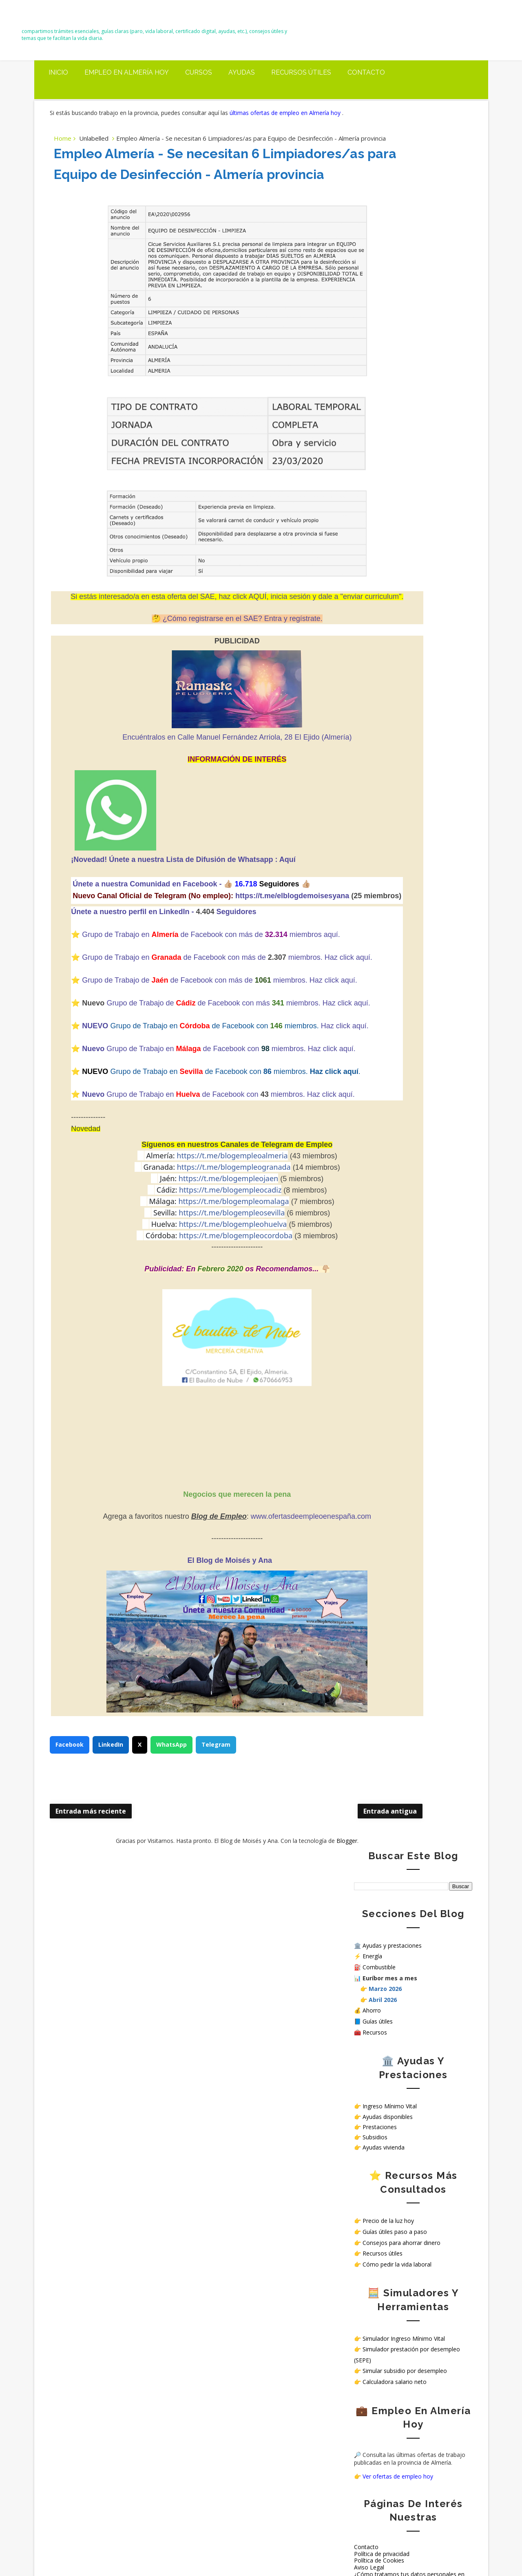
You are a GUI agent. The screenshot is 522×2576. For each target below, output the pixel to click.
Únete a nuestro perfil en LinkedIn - (117, 997)
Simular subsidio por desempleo (405, 653)
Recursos (375, 314)
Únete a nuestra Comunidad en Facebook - (133, 957)
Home (63, 170)
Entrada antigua (294, 1990)
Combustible (379, 249)
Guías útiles (378, 303)
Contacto (366, 90)
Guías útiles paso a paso (395, 514)
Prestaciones (380, 409)
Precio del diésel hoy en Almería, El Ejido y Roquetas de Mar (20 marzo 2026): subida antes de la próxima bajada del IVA (116, 2091)
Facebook (70, 1924)
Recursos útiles (301, 90)
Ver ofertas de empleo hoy (398, 758)
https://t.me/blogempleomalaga (186, 1378)
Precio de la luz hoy (388, 503)
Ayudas (241, 90)
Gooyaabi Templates (447, 2551)
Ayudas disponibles (388, 398)
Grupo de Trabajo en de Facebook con (156, 1259)
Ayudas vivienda (384, 429)
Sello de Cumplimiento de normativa (402, 870)
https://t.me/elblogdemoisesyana (147, 981)
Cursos (198, 90)
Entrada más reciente (91, 1990)
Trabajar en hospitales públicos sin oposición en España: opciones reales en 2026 (115, 2485)
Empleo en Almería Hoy (126, 90)
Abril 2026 (383, 282)
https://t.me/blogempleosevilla (184, 1389)
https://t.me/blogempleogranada (186, 1343)
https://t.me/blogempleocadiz (182, 1366)
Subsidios (375, 419)
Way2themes (351, 2551)
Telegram (216, 1924)
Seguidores (221, 997)
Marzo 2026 (385, 271)
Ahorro (372, 292)
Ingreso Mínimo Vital (390, 388)
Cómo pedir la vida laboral (397, 546)
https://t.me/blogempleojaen (180, 1355)
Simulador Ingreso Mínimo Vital (404, 621)
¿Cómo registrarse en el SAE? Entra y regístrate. (195, 692)
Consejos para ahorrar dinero (401, 525)
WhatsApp (172, 1924)
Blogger (299, 2020)
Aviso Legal (369, 849)
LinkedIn (111, 1924)
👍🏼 (214, 957)
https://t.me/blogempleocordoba (188, 1412)
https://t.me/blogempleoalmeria (184, 1332)
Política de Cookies (379, 842)
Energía (372, 238)
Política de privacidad (381, 836)
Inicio (58, 90)
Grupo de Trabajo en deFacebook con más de (160, 1054)
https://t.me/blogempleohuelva (185, 1400)
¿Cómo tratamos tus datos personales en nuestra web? (409, 860)
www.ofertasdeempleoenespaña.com (263, 1693)
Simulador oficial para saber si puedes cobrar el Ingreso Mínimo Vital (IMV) (136, 2138)
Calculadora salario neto (395, 664)
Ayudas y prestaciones (392, 228)
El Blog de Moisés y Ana (89, 25)
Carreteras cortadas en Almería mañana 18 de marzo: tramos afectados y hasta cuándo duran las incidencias (114, 2176)
